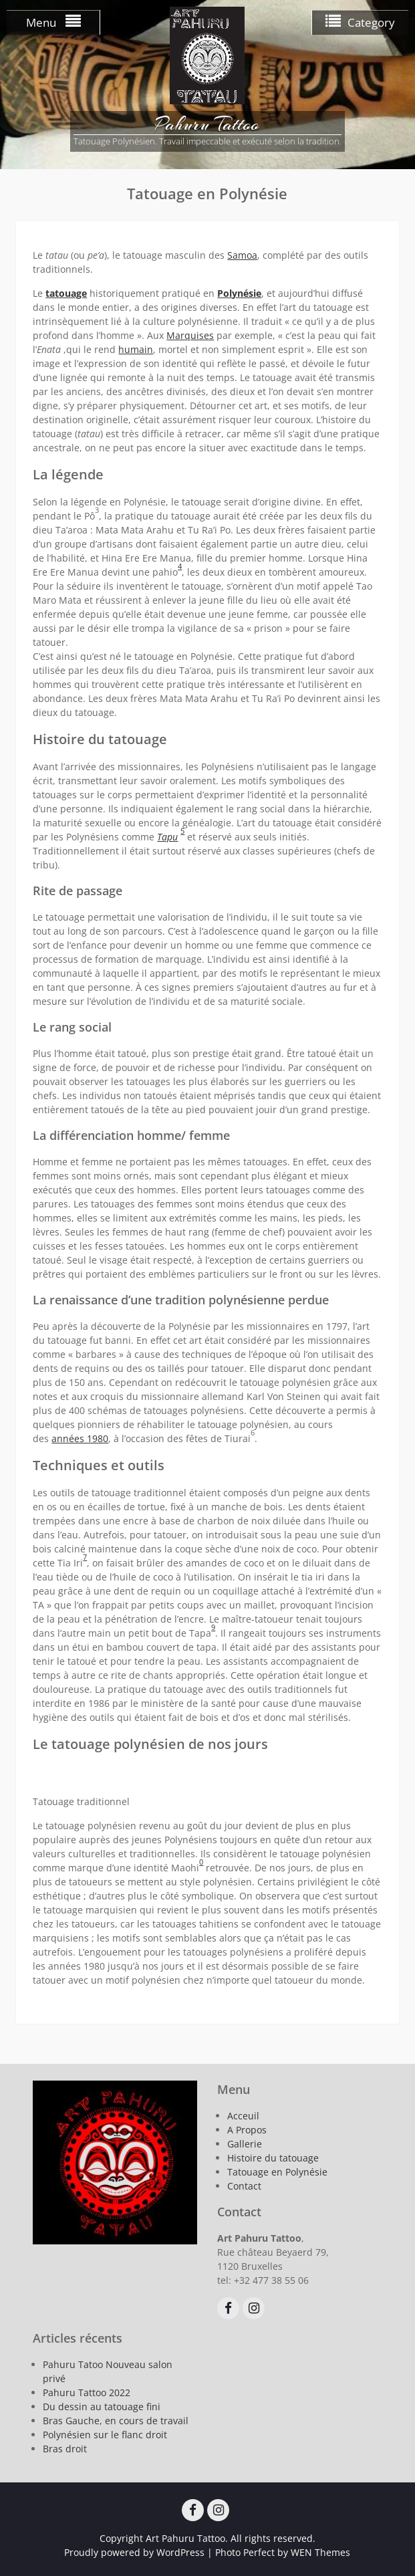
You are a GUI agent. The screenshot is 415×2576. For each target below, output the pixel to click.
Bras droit (65, 2448)
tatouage (66, 293)
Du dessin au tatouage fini (101, 2406)
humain (135, 349)
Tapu (167, 836)
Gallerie (244, 2143)
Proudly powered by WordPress (134, 2552)
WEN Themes (320, 2552)
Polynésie (239, 293)
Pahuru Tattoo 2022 (86, 2392)
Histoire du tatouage (273, 2157)
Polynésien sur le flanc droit (105, 2434)
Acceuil (243, 2115)
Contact (244, 2186)
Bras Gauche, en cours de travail (115, 2420)
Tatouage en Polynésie (277, 2171)
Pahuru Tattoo (207, 124)
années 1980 (79, 1438)
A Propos (247, 2129)
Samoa (242, 255)
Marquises (190, 335)
